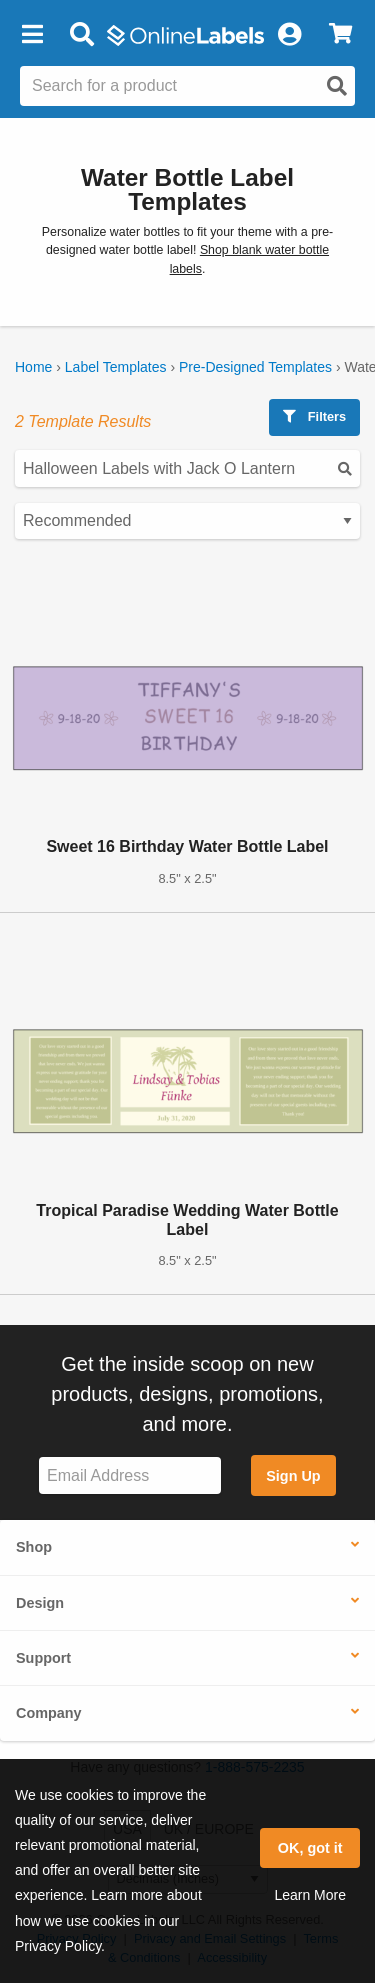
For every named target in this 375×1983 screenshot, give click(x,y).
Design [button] (40, 1603)
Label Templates (116, 367)
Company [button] (49, 1713)
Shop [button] (34, 1547)
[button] (32, 35)
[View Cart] (340, 35)
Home (33, 367)
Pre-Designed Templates (255, 367)
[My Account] (289, 35)
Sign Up (293, 1476)
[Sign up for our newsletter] (130, 1475)
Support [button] (43, 1658)
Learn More (310, 1895)
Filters (314, 416)
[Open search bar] (81, 35)
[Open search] (337, 86)
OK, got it (310, 1848)
